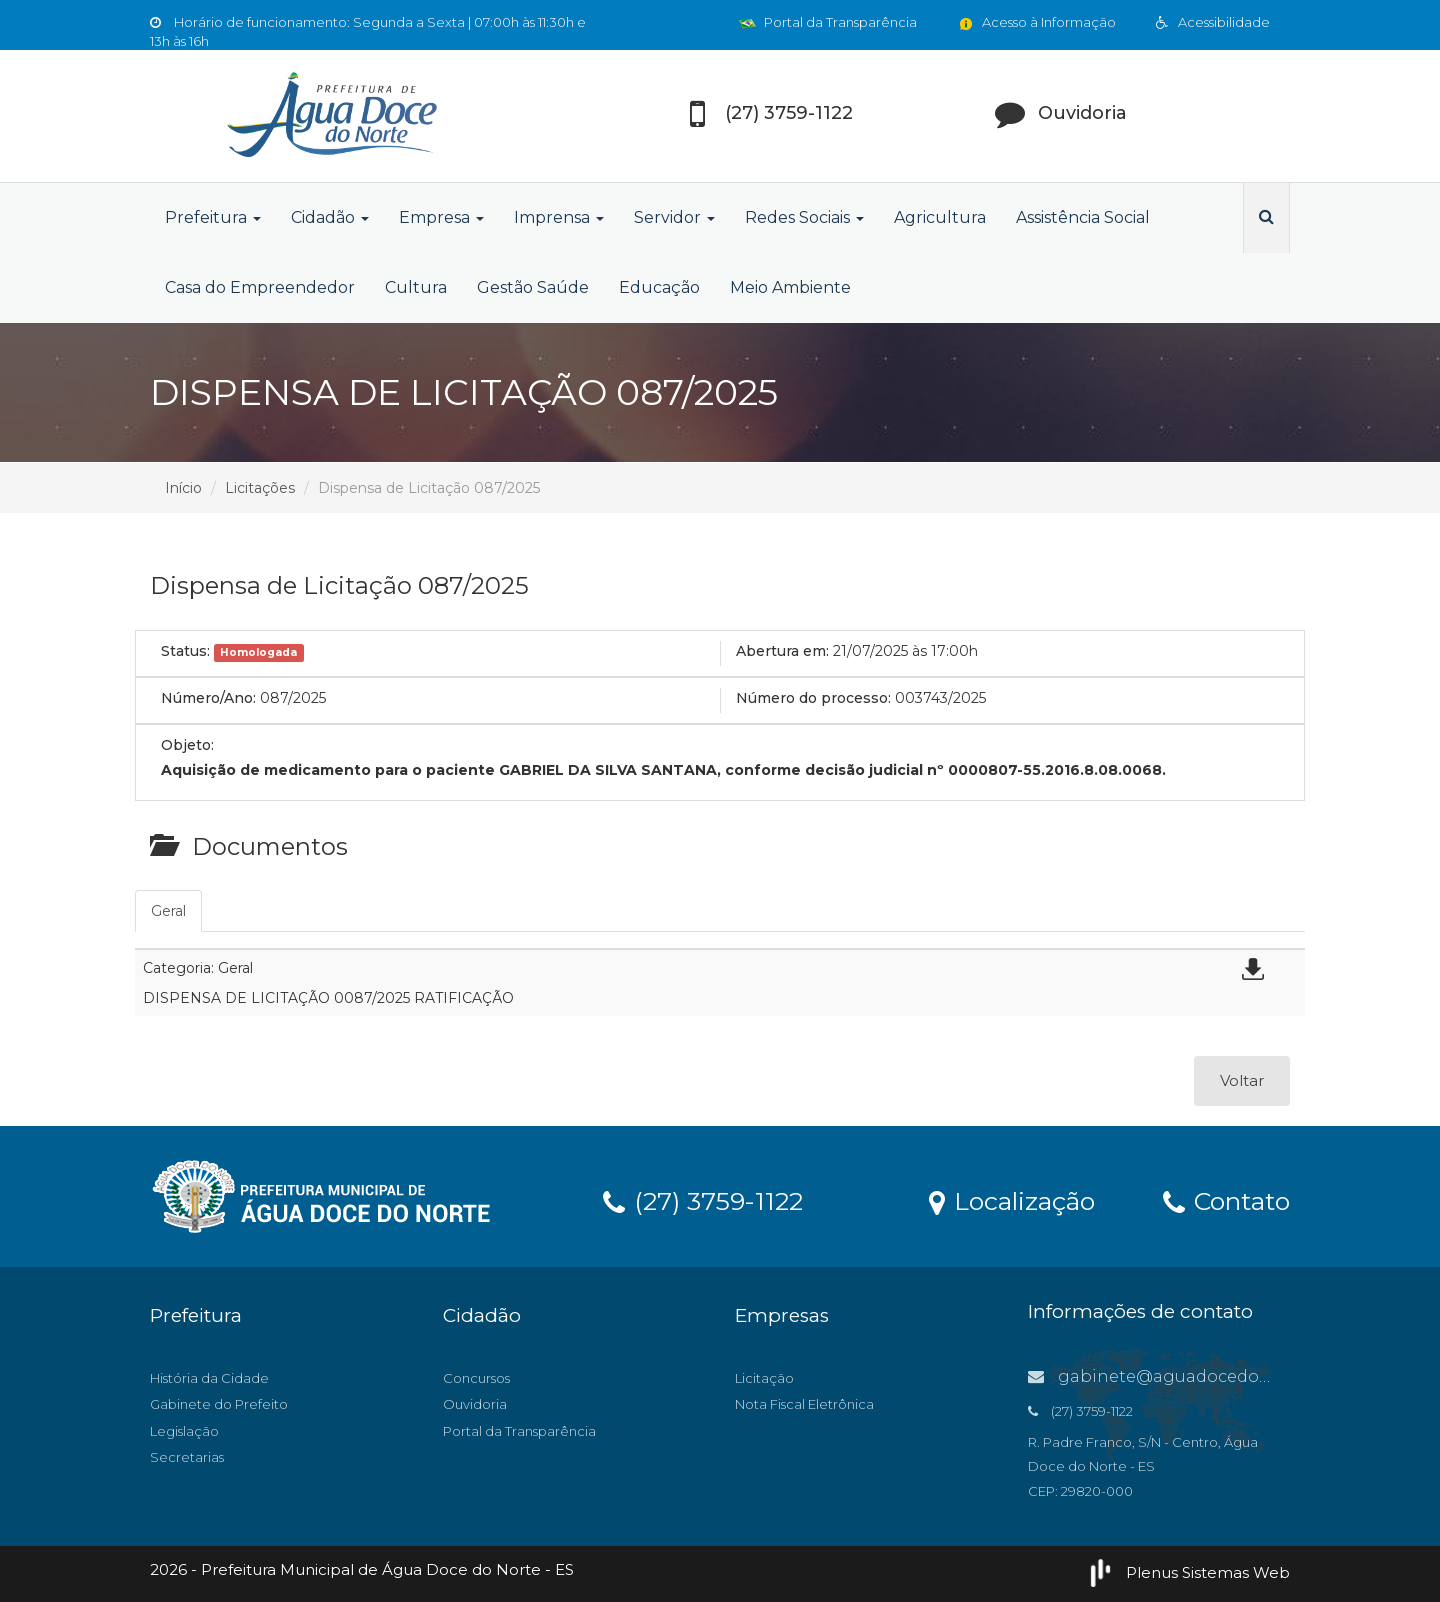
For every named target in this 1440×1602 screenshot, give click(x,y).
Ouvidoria (475, 1404)
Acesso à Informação (1036, 22)
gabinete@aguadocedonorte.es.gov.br (1205, 1376)
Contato (1226, 1200)
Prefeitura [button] (213, 217)
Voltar (1242, 1080)
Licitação (764, 1378)
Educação (659, 287)
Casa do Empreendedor (260, 287)
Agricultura (940, 217)
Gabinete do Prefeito (219, 1404)
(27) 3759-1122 (703, 1200)
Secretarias (187, 1457)
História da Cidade (209, 1378)
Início (183, 488)
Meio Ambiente (790, 287)
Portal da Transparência (828, 22)
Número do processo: (813, 698)
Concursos (476, 1378)
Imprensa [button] (559, 217)
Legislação (184, 1431)
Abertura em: (782, 651)
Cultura (416, 287)
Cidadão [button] (330, 217)
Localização (1012, 1200)
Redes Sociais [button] (804, 217)
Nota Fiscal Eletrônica (804, 1404)
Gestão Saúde (533, 287)
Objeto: (187, 745)
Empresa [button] (441, 217)
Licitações (260, 488)
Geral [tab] (168, 911)
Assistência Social (1083, 217)
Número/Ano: (208, 698)
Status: (185, 651)
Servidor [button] (674, 217)
